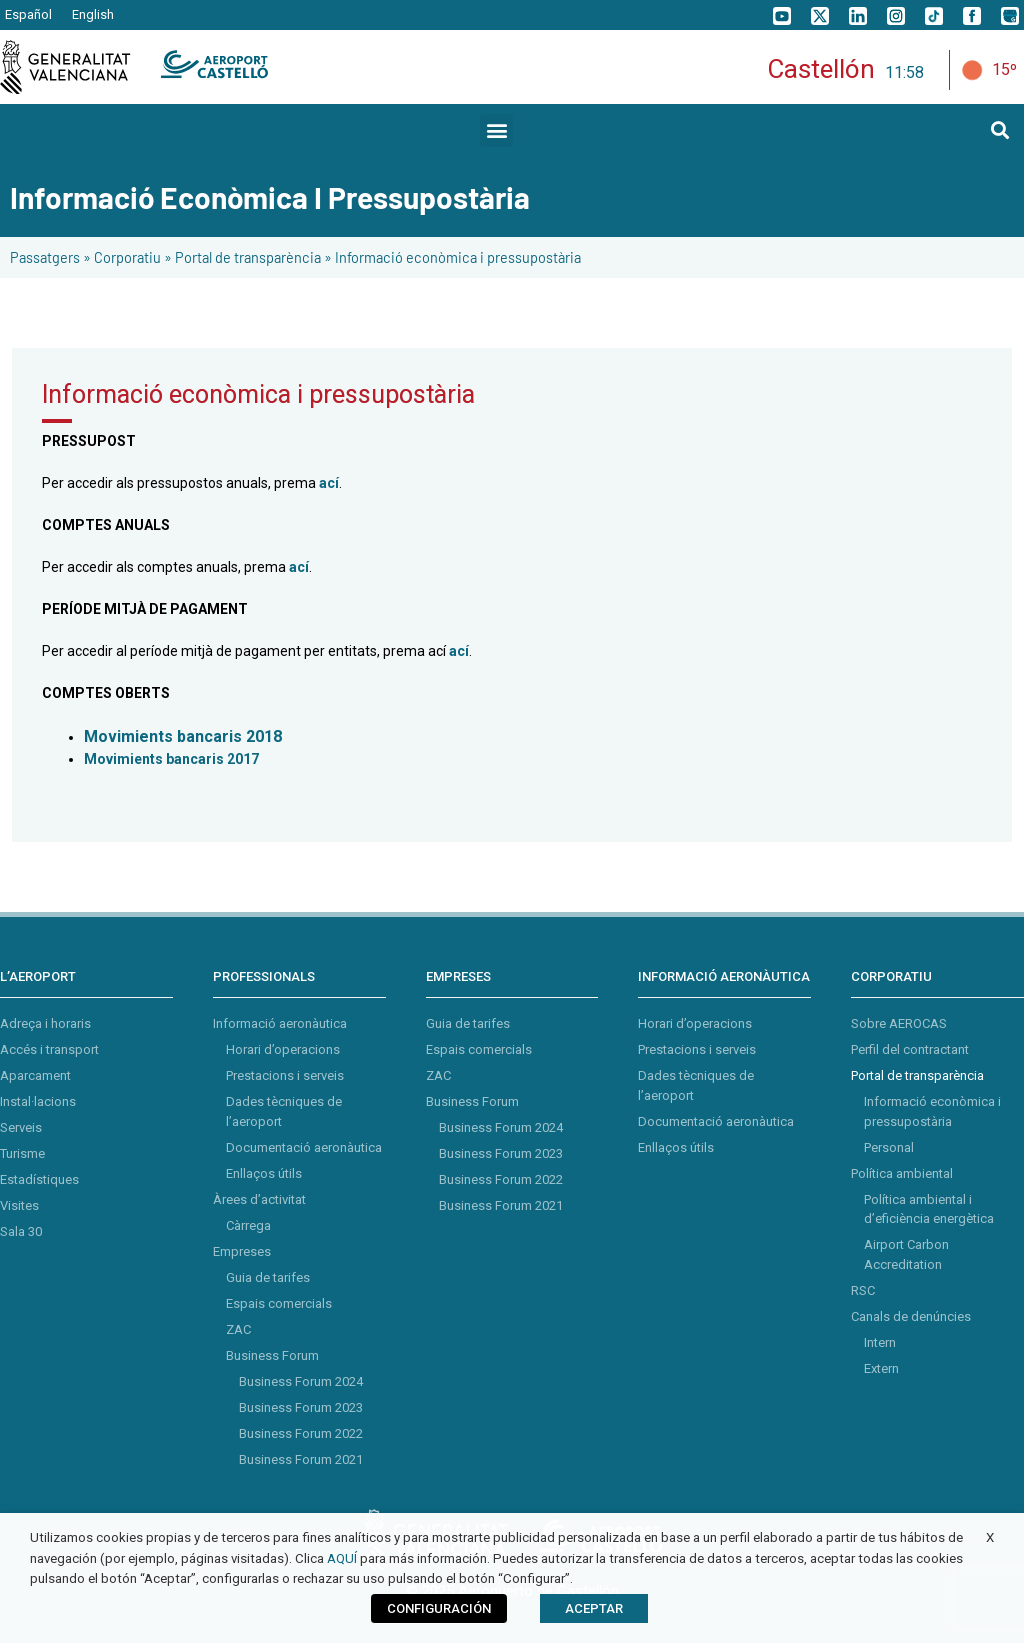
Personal (889, 1147)
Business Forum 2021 (301, 1459)
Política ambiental (902, 1173)
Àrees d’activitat (259, 1199)
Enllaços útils (264, 1173)
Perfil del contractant (910, 1049)
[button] (496, 130)
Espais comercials (279, 1303)
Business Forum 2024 (301, 1381)
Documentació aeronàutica (304, 1147)
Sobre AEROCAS (899, 1023)
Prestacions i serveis (285, 1075)
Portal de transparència (248, 257)
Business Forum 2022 (301, 1433)
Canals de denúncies (911, 1316)
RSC (863, 1290)
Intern (880, 1342)
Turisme (22, 1153)
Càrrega (248, 1225)
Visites (19, 1205)
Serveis (21, 1127)
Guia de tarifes (268, 1277)
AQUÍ (342, 1558)
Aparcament (35, 1075)
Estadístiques (39, 1179)
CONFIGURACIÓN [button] (439, 1608)
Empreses (242, 1251)
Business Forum (272, 1355)
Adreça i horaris (45, 1023)
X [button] (990, 1537)
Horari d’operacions (283, 1049)
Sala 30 (21, 1231)
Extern (881, 1368)
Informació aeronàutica (280, 1023)
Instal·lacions (38, 1101)
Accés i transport (49, 1049)
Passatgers (45, 257)
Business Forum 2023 (301, 1407)
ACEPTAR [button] (594, 1608)
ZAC (238, 1329)
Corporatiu (127, 257)
